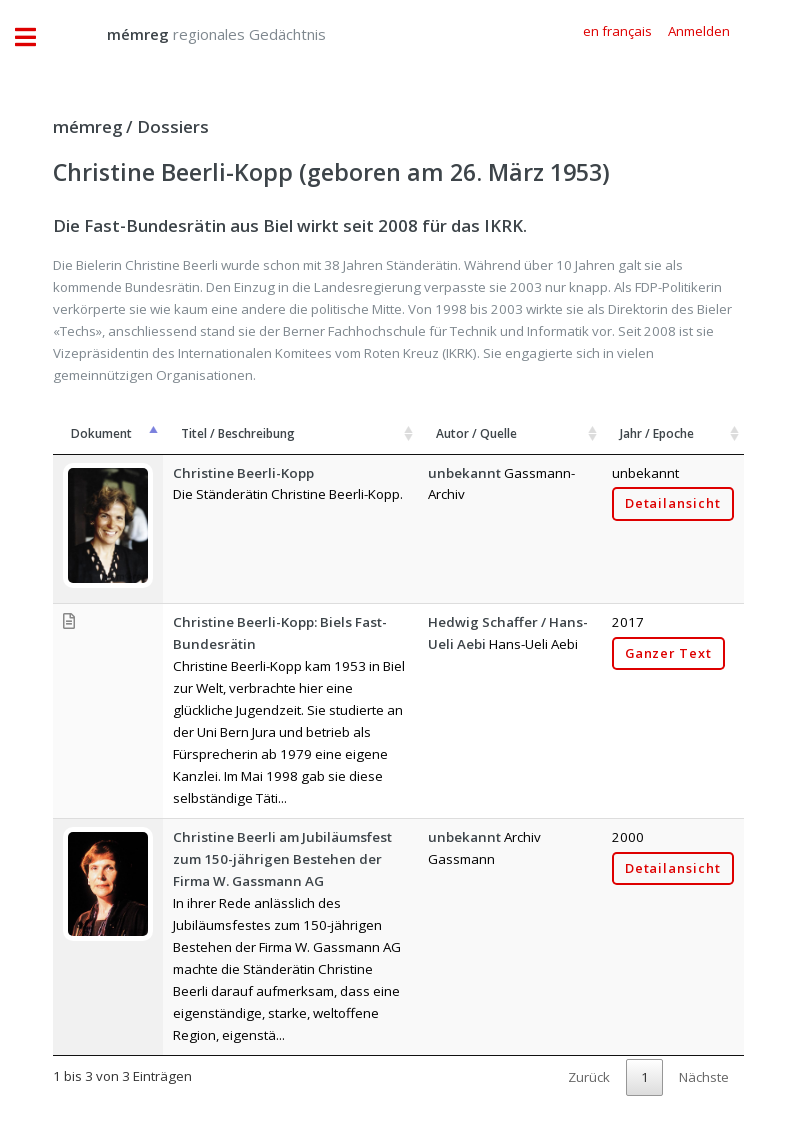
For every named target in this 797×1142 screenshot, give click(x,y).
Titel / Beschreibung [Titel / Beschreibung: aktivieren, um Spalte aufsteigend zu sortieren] (238, 433)
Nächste (704, 1077)
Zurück (589, 1077)
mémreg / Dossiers (131, 126)
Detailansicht (673, 503)
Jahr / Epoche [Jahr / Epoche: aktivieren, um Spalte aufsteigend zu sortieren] (657, 433)
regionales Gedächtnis (196, 34)
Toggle (36, 37)
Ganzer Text (668, 653)
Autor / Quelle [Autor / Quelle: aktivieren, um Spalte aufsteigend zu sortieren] (476, 433)
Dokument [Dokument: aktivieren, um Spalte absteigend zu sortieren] (101, 433)
